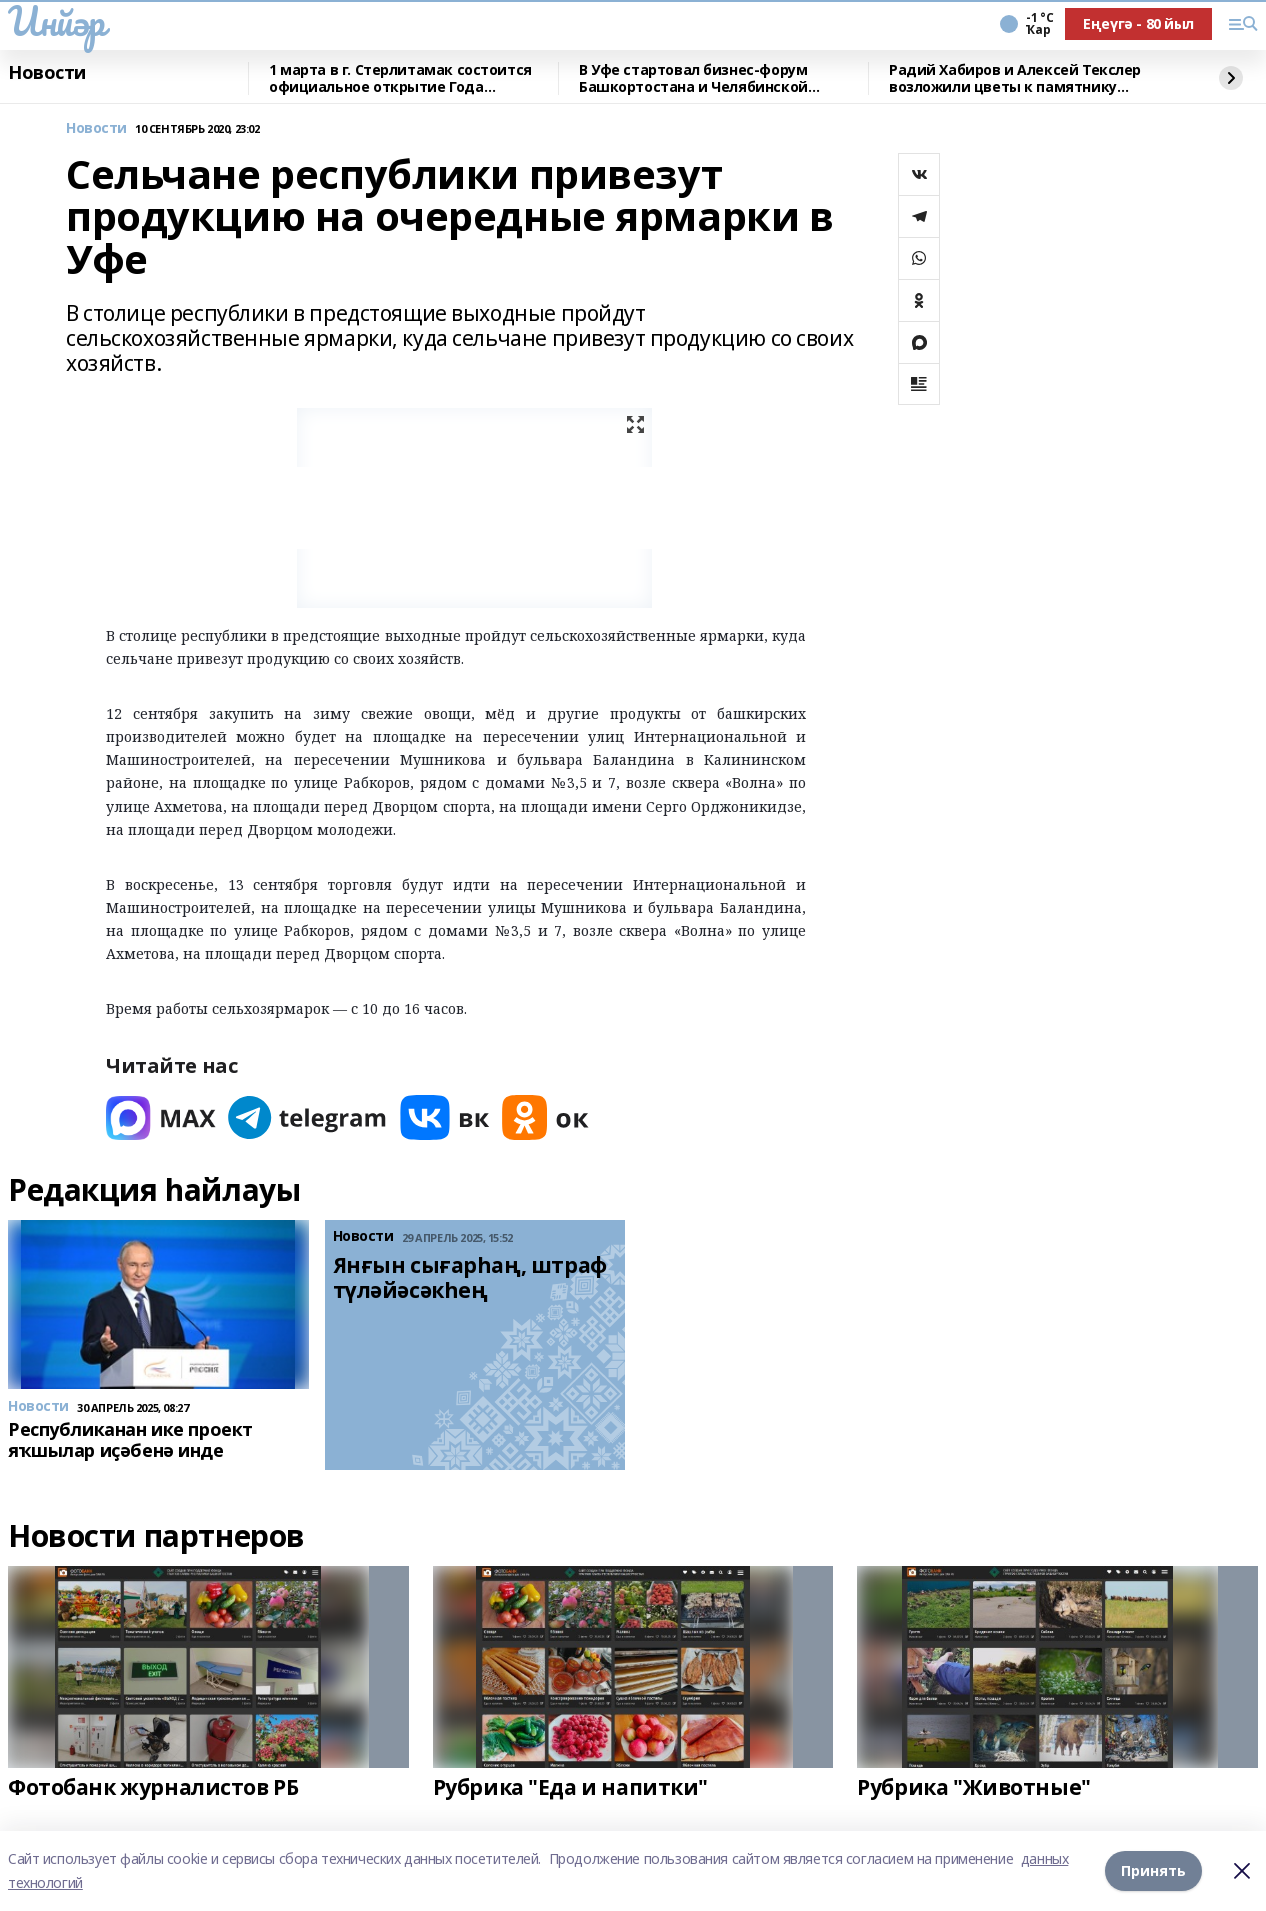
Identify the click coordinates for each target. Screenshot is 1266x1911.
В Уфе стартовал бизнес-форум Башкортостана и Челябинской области (693, 78)
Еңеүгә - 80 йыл (1138, 23)
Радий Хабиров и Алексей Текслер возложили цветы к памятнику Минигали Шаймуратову (1015, 78)
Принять (1153, 1870)
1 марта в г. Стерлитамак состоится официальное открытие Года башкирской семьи (400, 78)
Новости (47, 73)
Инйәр (56, 21)
